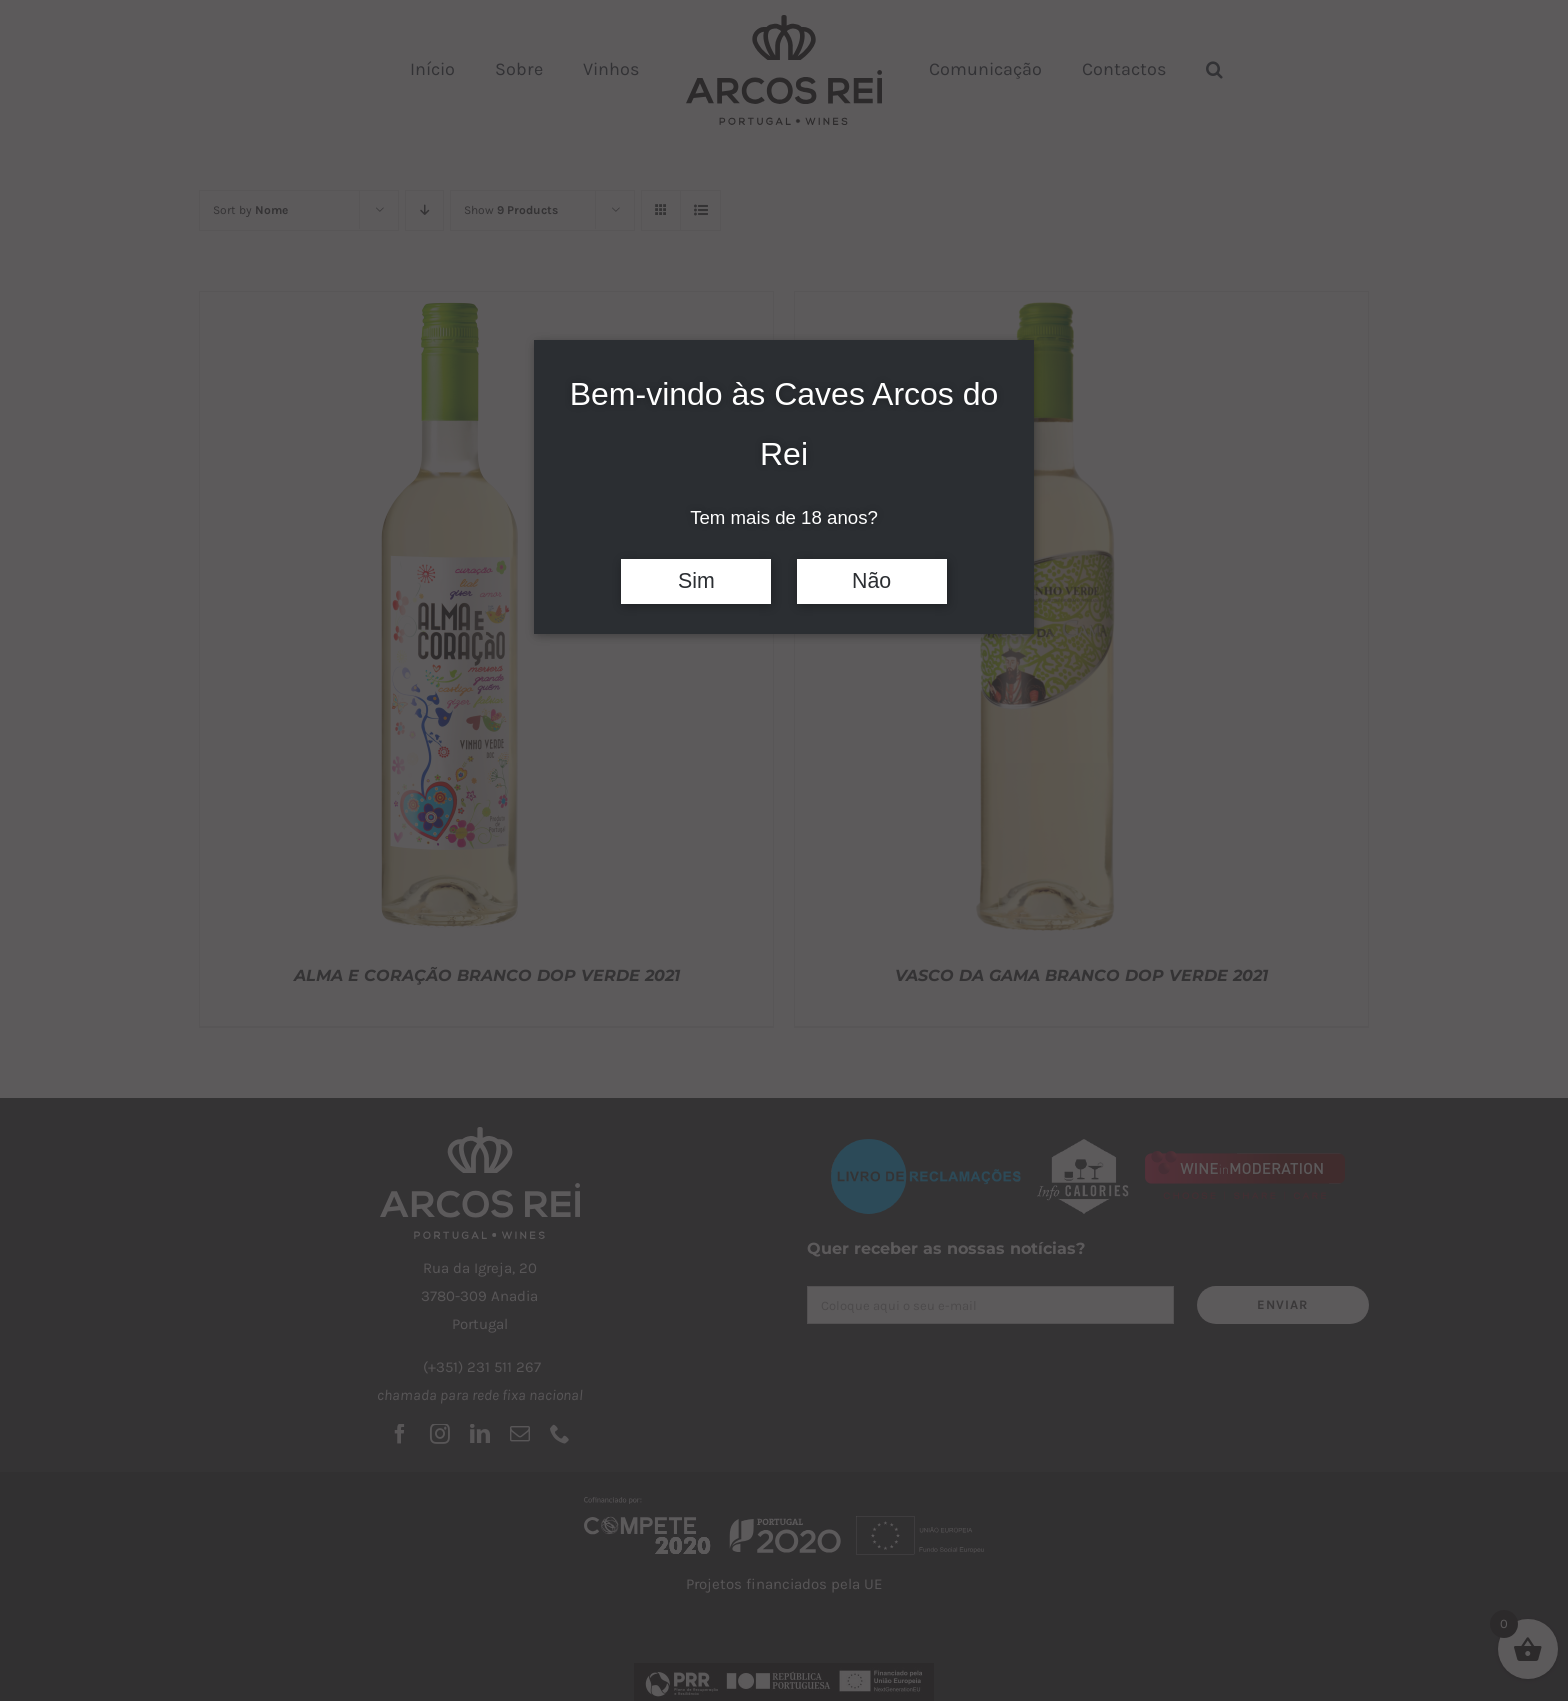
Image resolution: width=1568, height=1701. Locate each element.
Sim (696, 581)
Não (871, 581)
